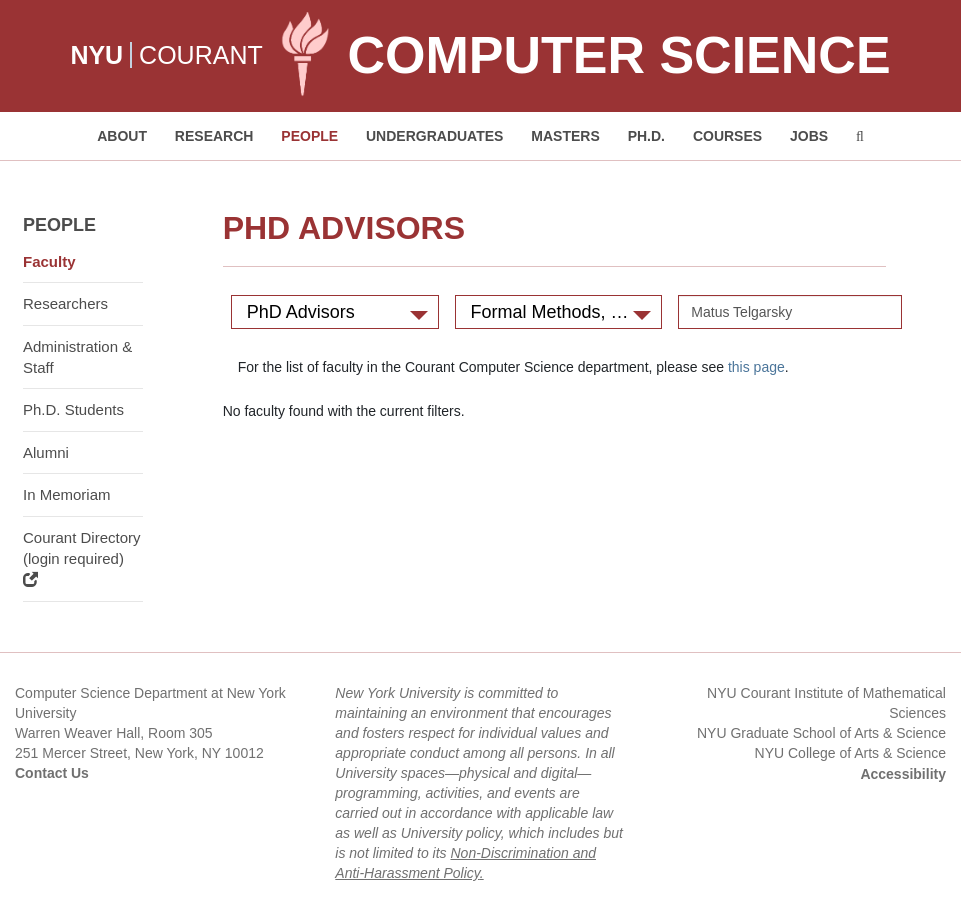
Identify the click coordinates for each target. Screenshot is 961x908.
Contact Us (52, 773)
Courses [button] (727, 136)
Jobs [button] (809, 136)
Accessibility (903, 774)
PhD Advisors (337, 312)
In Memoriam (67, 494)
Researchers (65, 303)
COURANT (201, 55)
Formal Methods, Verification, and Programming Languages (567, 312)
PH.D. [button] (646, 136)
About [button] (122, 136)
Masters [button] (565, 136)
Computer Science (618, 55)
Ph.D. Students (73, 409)
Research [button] (214, 136)
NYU (96, 55)
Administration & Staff (77, 357)
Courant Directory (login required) (82, 558)
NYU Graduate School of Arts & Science (821, 733)
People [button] (309, 136)
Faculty (49, 261)
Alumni (46, 452)
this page (756, 367)
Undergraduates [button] (434, 136)
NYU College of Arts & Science (850, 753)
